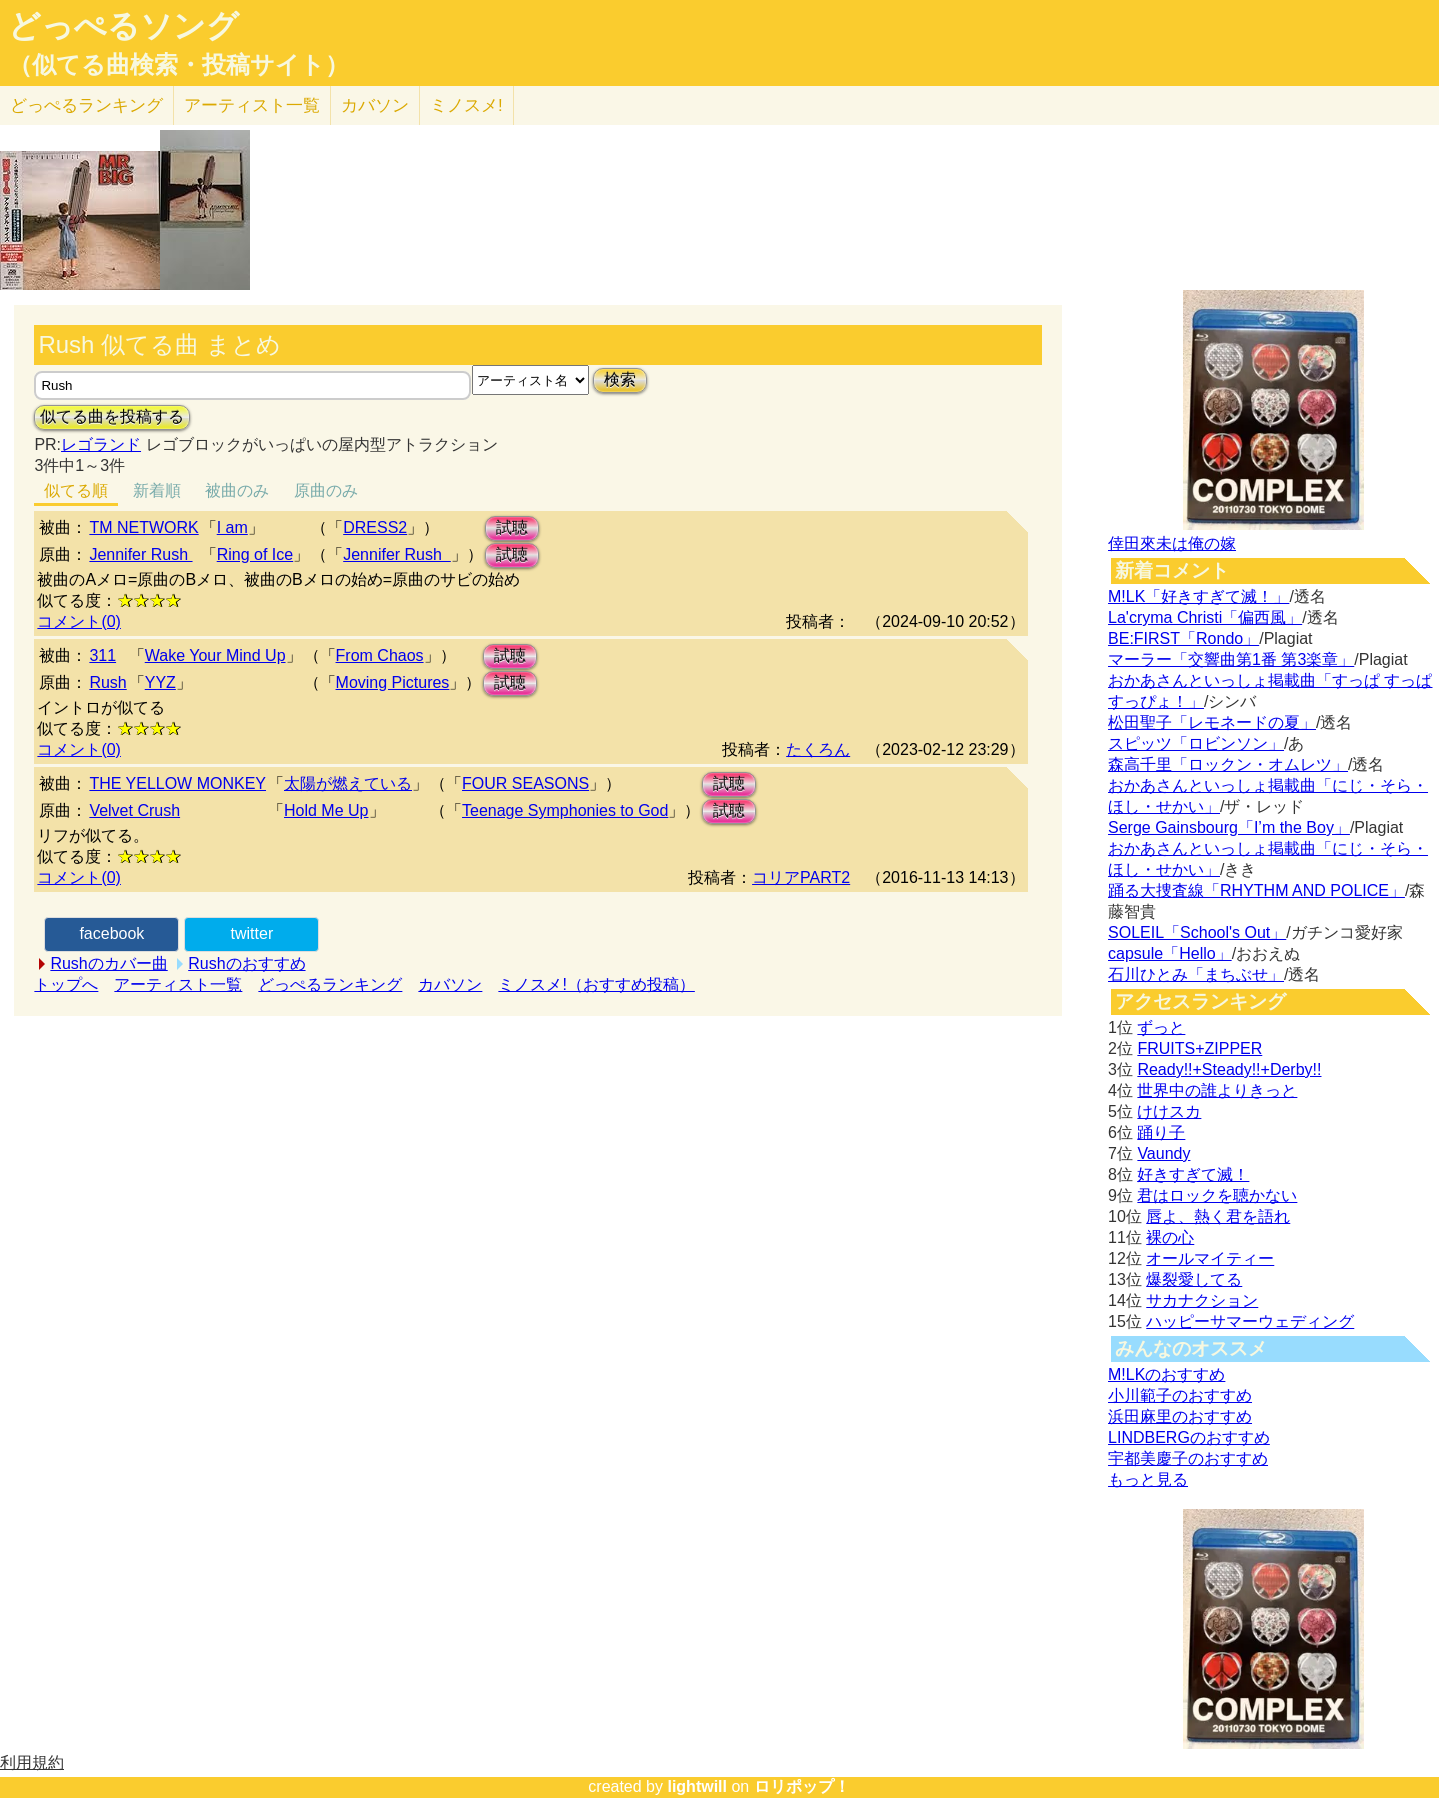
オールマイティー (1210, 1258)
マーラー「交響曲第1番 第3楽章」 (1231, 659)
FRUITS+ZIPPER (1199, 1048)
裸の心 (1170, 1237)
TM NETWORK (143, 527)
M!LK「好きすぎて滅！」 (1198, 596)
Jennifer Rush (140, 554)
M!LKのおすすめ (1166, 1374)
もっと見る (1148, 1479)
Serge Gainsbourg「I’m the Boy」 (1229, 827)
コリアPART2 (801, 877)
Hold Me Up (326, 810)
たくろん (818, 749)
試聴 (512, 527)
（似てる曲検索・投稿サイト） (178, 65)
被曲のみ (237, 490)
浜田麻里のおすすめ (1180, 1416)
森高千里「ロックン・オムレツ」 (1228, 764)
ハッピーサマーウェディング (1250, 1321)
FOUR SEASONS (525, 783)
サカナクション (1202, 1300)
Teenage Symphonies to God (565, 810)
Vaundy (1163, 1153)
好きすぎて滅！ (1193, 1174)
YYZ (160, 682)
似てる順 (76, 490)
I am (232, 527)
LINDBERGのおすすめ (1189, 1437)
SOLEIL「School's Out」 (1197, 932)
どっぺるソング (123, 26)
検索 (620, 379)
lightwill (697, 1786)
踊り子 (1161, 1132)
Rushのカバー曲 (108, 963)
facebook (111, 933)
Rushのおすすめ (246, 963)
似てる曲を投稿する (112, 416)
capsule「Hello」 (1170, 953)
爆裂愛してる (1194, 1279)
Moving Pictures (393, 682)
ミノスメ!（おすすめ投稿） (596, 984)
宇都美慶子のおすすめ (1188, 1458)
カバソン (375, 105)
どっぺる (86, 105)
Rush (107, 682)
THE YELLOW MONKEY (177, 783)
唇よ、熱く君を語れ (1218, 1216)
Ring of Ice (255, 554)
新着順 (157, 490)
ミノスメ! (466, 105)
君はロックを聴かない (1217, 1195)
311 (102, 655)
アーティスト (252, 105)
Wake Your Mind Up (215, 655)
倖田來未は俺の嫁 (1172, 543)
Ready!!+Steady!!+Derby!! (1229, 1069)
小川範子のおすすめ (1180, 1395)
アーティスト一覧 (178, 984)
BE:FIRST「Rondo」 (1183, 638)
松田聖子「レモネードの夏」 (1212, 722)
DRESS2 (375, 527)
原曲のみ (326, 490)
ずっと (1161, 1027)
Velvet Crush (134, 810)
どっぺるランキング (330, 984)
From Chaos (380, 655)
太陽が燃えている (348, 783)
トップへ (66, 984)
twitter (252, 933)
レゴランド (101, 444)
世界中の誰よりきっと (1217, 1090)
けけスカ (1169, 1111)
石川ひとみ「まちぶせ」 (1196, 974)
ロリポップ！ (802, 1786)
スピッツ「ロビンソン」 (1196, 743)
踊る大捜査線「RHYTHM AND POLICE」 (1256, 890)
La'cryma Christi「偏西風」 (1205, 617)
